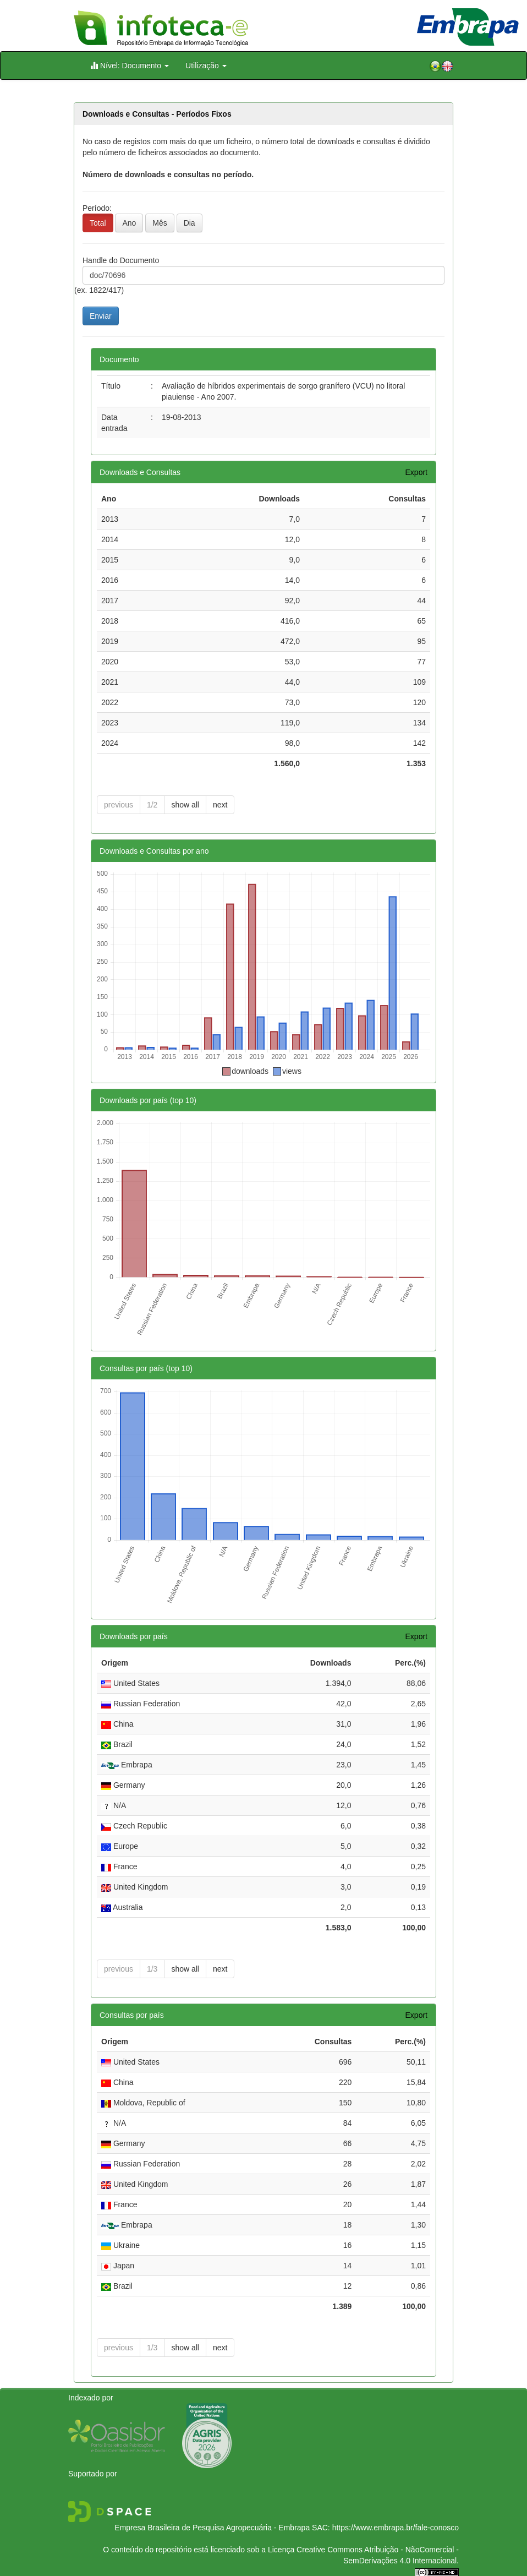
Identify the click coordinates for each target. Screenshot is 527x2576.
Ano (129, 223)
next (220, 804)
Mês (159, 223)
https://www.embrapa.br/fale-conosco (395, 2527)
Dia (189, 223)
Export (416, 472)
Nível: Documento (129, 65)
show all (185, 804)
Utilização (206, 65)
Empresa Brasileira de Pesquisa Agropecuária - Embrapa (212, 2527)
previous (118, 804)
